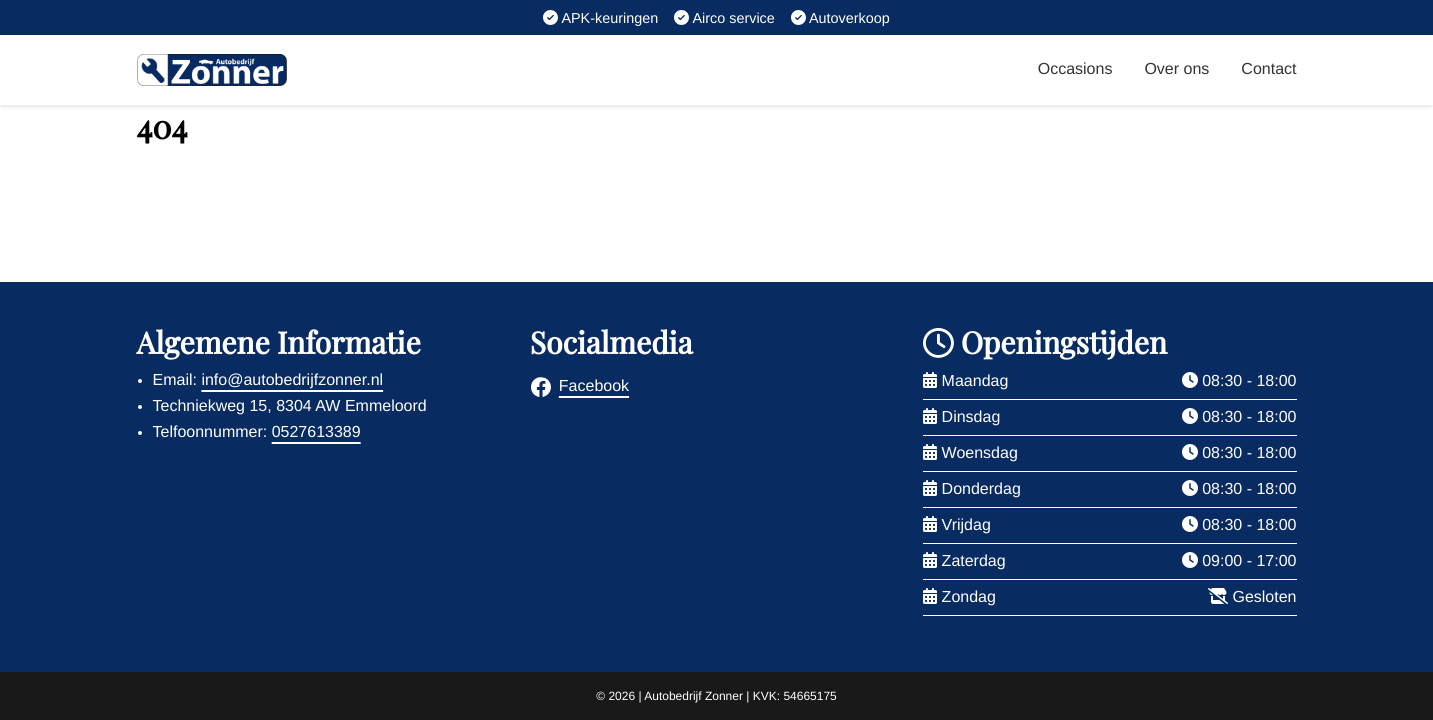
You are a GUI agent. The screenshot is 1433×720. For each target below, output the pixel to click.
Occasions (1075, 69)
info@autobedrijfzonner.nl (292, 380)
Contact (1268, 69)
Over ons (1176, 69)
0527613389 (316, 432)
